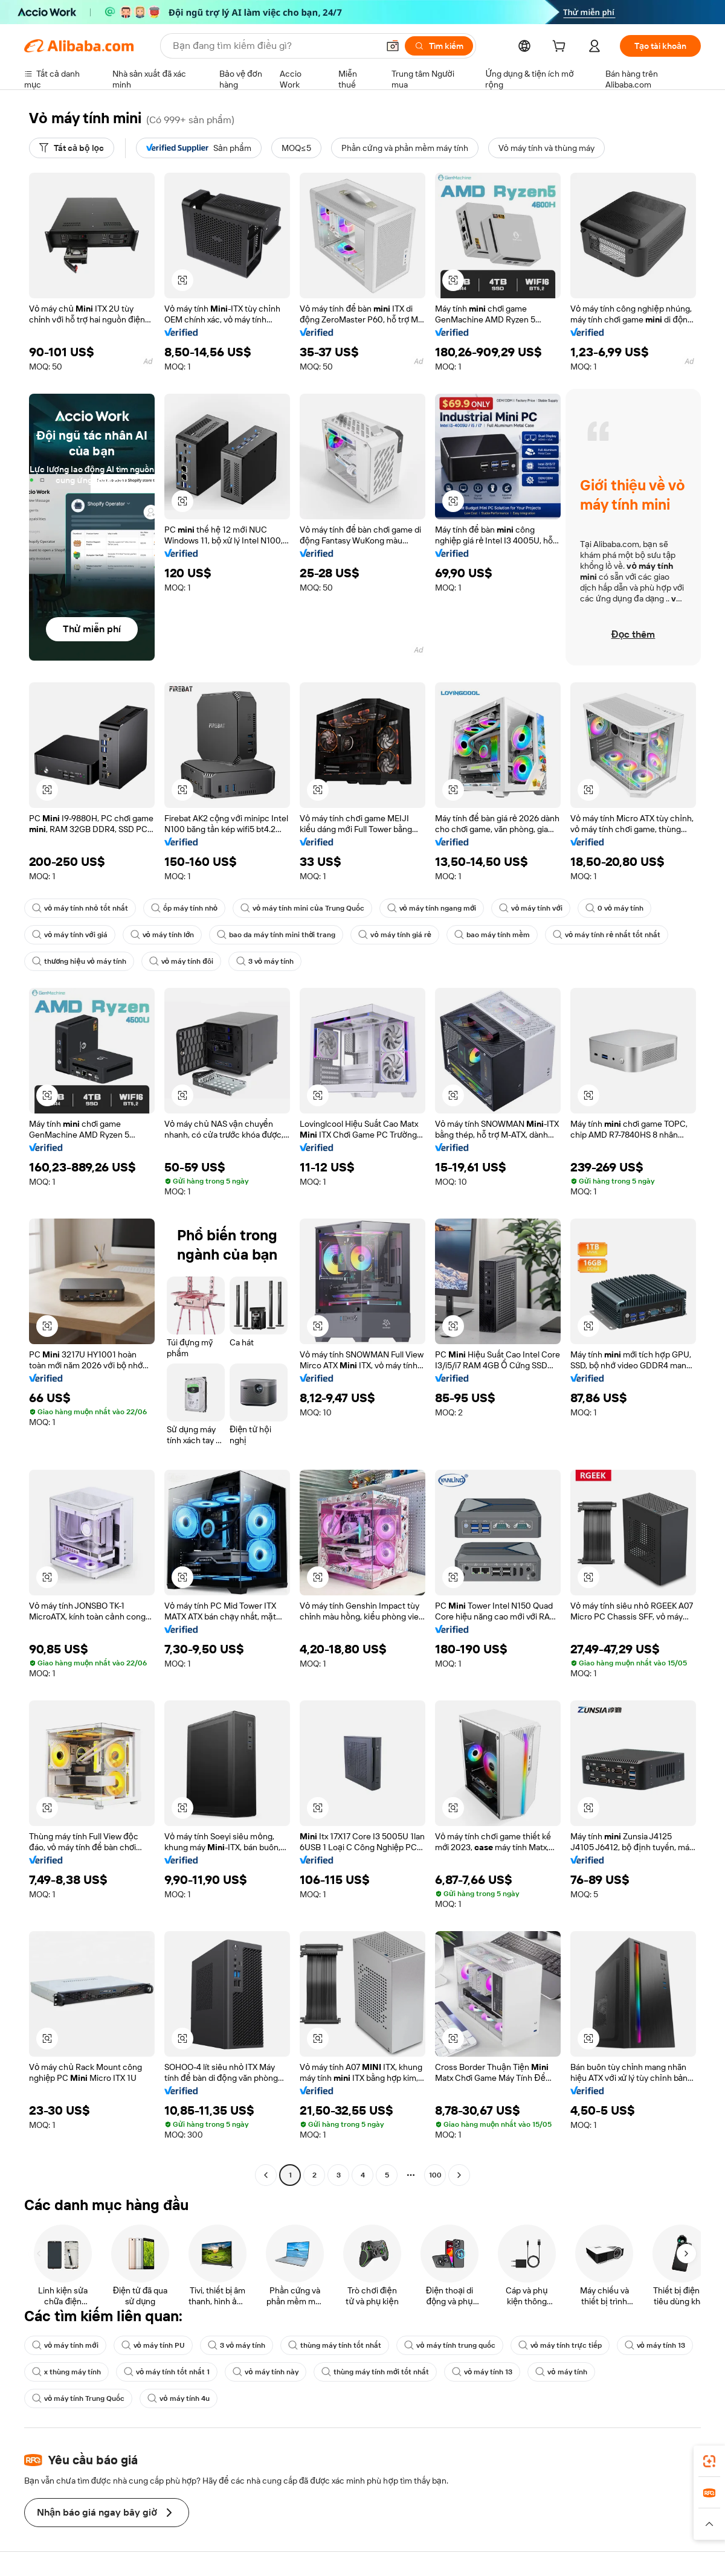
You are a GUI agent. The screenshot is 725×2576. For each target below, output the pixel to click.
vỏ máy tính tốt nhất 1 (167, 2372)
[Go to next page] (459, 2175)
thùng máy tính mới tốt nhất (375, 2372)
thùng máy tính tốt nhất (334, 2345)
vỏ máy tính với (530, 908)
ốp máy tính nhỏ (184, 908)
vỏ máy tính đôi (181, 961)
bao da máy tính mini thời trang (276, 935)
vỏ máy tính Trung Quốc (78, 2398)
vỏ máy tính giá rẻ (394, 935)
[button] (182, 280)
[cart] (561, 48)
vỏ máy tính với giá (70, 935)
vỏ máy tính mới (65, 2345)
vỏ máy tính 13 (655, 2345)
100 (435, 2175)
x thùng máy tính (66, 2372)
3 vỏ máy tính (265, 961)
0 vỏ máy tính (614, 908)
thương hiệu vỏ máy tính (79, 961)
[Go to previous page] (266, 2175)
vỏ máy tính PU (153, 2345)
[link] (709, 2461)
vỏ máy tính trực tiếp (560, 2345)
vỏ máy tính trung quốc (449, 2345)
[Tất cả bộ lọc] (71, 148)
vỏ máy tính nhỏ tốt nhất (80, 908)
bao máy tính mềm (492, 935)
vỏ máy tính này (265, 2372)
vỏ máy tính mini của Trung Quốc (302, 908)
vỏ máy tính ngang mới (432, 908)
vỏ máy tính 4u (178, 2398)
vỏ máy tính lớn (162, 935)
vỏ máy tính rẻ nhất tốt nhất (606, 935)
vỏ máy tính (561, 2372)
